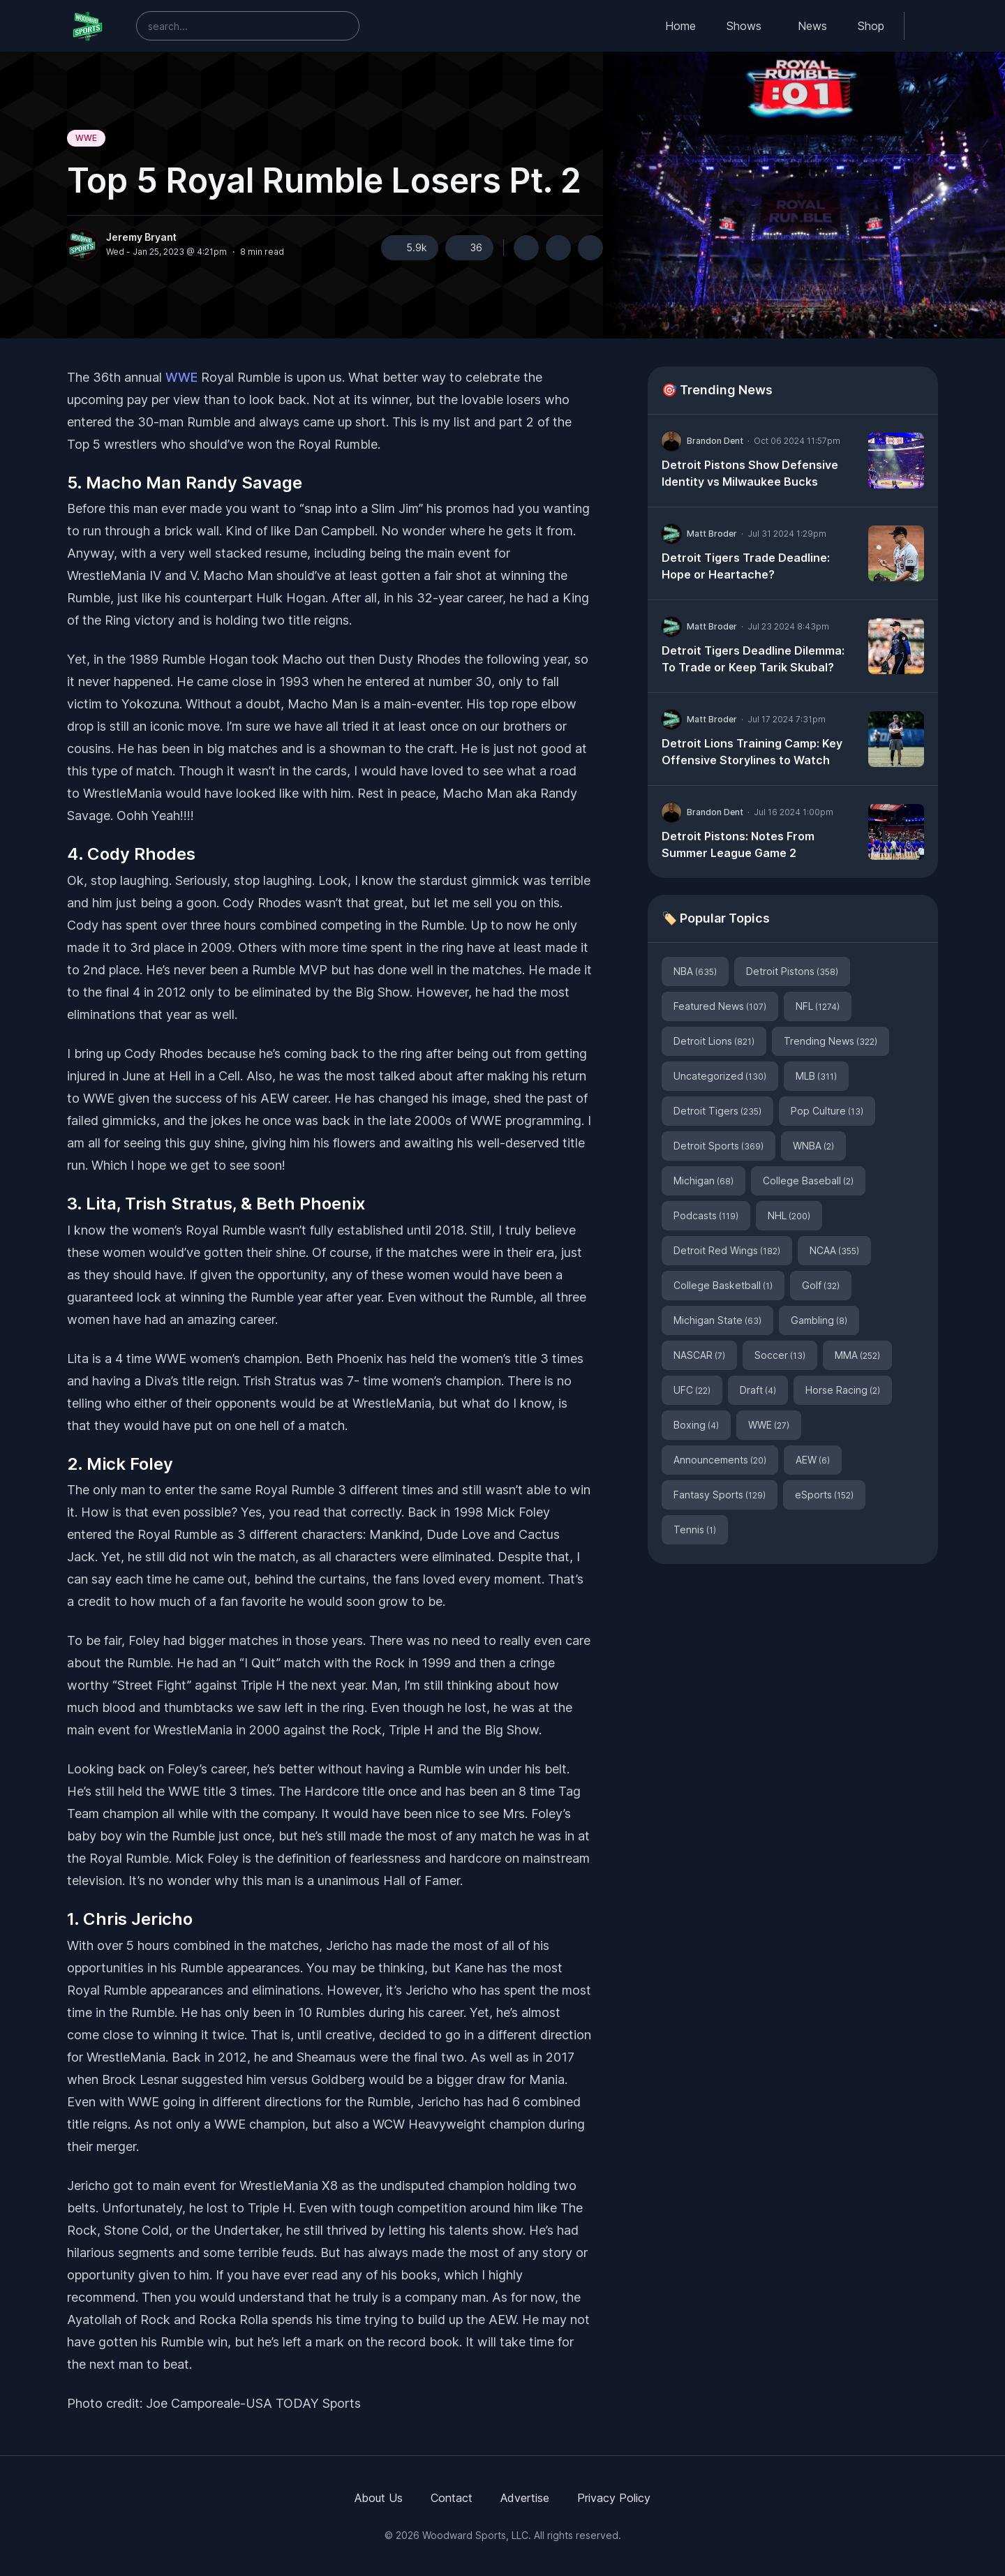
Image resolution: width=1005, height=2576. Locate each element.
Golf (821, 1285)
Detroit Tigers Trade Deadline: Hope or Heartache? (746, 566)
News (812, 26)
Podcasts (705, 1215)
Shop (871, 26)
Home (680, 26)
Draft (758, 1390)
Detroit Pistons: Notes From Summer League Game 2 (738, 844)
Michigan (703, 1180)
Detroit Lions (713, 1041)
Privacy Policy (613, 2498)
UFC (691, 1390)
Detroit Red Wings (726, 1250)
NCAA (834, 1250)
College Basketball (723, 1285)
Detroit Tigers (717, 1111)
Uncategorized (719, 1076)
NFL (818, 1006)
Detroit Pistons (792, 971)
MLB (816, 1076)
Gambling (819, 1320)
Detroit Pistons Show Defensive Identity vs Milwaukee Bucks (750, 473)
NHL (789, 1215)
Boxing (696, 1425)
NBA (695, 971)
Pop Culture (827, 1111)
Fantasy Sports (719, 1495)
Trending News (830, 1041)
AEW (813, 1460)
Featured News (719, 1006)
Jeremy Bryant (141, 237)
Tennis (694, 1529)
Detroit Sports (718, 1146)
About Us (379, 2498)
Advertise (524, 2498)
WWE (86, 138)
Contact (451, 2498)
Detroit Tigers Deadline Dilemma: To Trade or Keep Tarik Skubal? (753, 658)
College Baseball (808, 1180)
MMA (857, 1355)
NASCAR (699, 1355)
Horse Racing (842, 1390)
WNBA (813, 1146)
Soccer (779, 1355)
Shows (744, 26)
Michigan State (717, 1320)
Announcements (719, 1460)
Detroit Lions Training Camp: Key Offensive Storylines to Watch (752, 751)
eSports (824, 1495)
